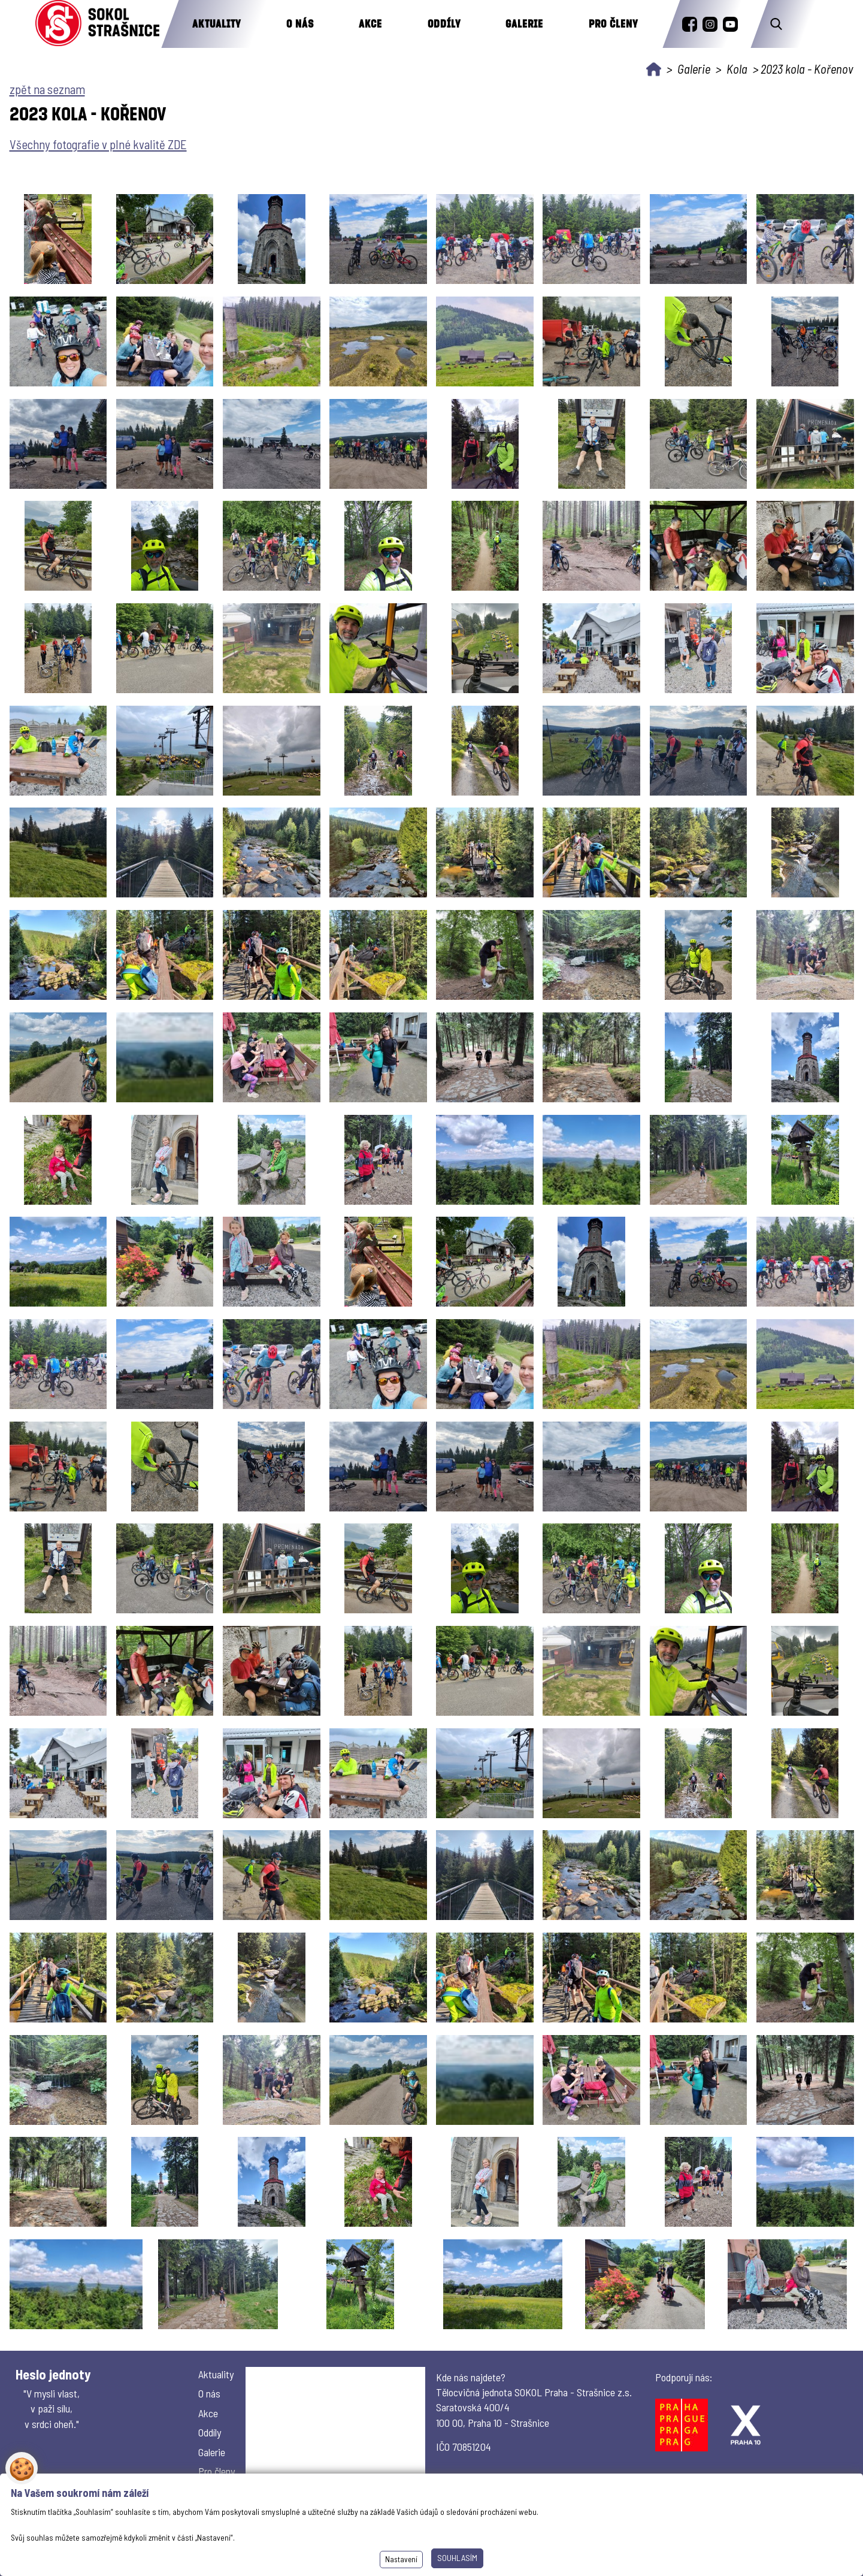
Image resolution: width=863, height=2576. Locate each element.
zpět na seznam (47, 88)
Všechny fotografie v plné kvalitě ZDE (98, 144)
